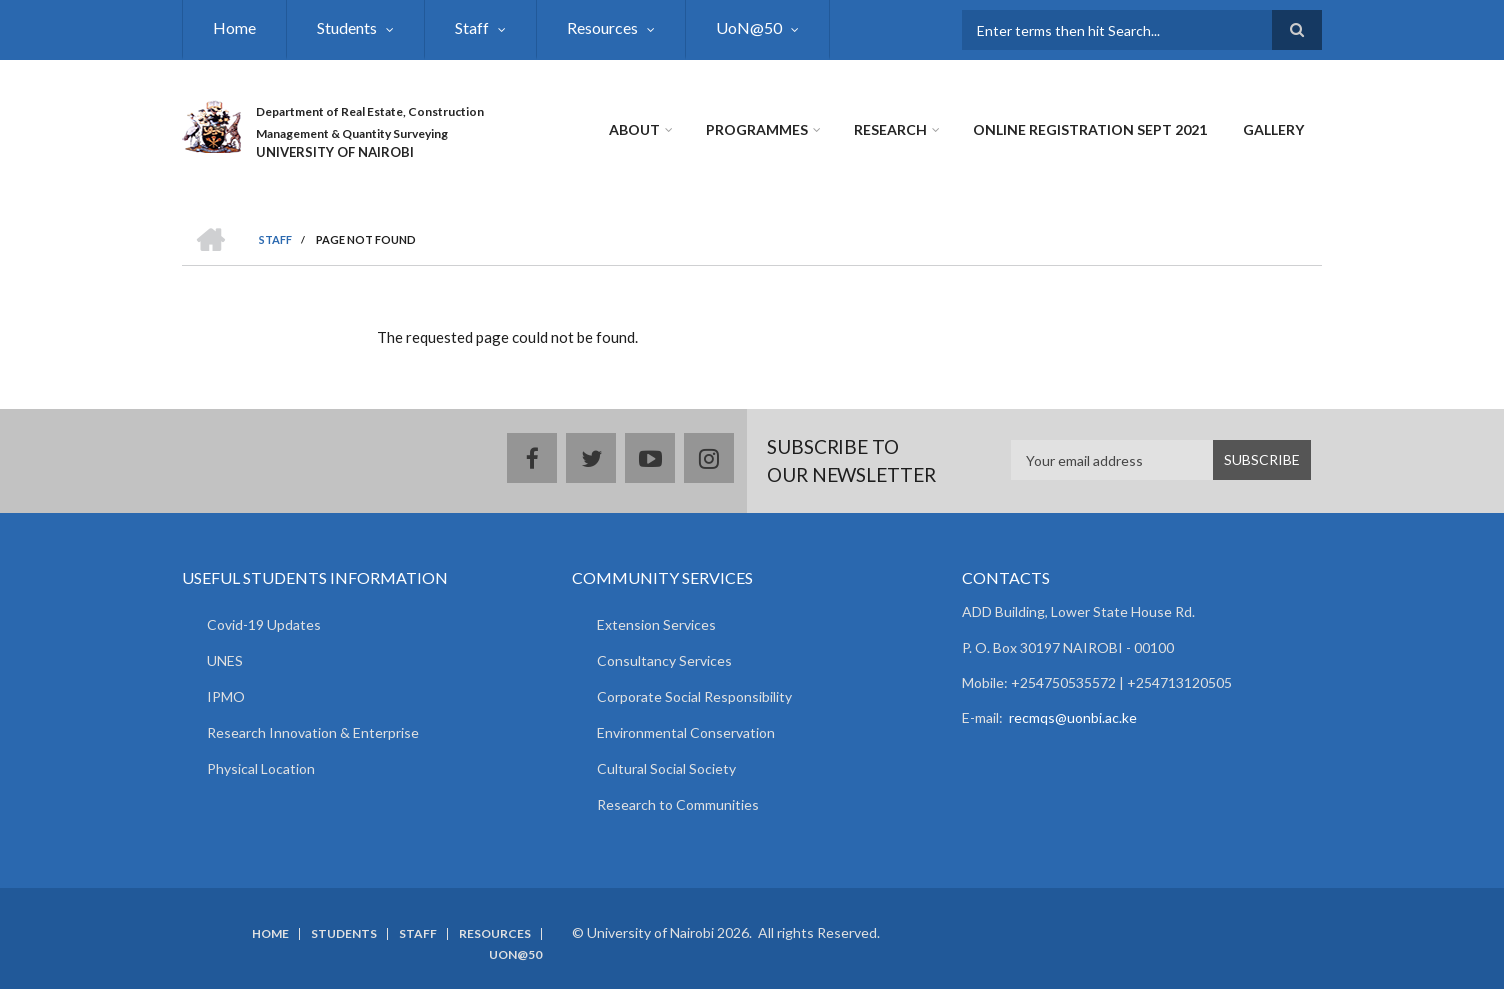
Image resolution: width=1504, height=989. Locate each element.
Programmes (757, 129)
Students (347, 27)
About (634, 129)
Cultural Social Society (666, 768)
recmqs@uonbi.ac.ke (1073, 717)
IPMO (226, 696)
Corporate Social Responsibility (694, 696)
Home (234, 27)
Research (890, 129)
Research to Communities (678, 804)
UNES (225, 660)
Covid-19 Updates (264, 624)
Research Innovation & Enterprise (313, 732)
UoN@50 (749, 27)
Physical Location (261, 768)
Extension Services (656, 624)
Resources (602, 27)
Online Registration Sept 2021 (1090, 129)
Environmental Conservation (686, 732)
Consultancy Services (664, 660)
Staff (472, 27)
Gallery (1273, 129)
